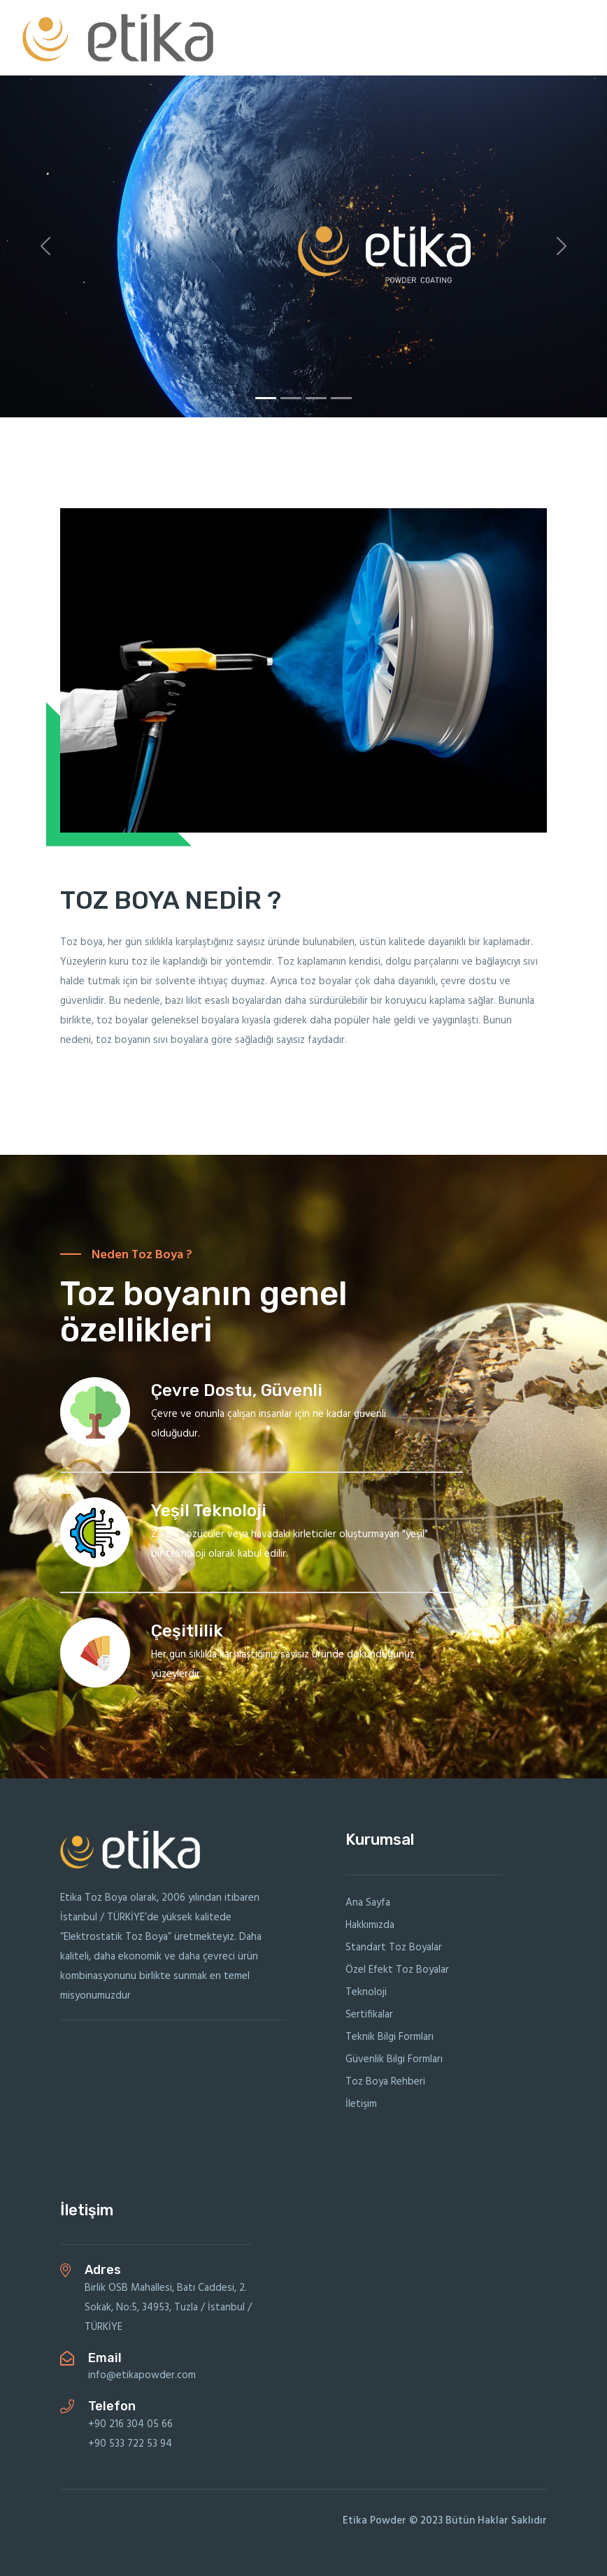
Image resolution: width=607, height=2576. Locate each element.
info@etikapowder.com (142, 2375)
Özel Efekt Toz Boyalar (397, 1970)
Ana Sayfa (367, 1902)
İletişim (361, 2104)
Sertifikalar (369, 2014)
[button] (45, 246)
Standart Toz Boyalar (393, 1947)
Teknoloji (366, 1992)
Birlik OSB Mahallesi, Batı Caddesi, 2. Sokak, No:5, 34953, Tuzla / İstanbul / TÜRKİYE (168, 2308)
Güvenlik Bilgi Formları (394, 2059)
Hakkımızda (369, 1925)
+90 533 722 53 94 (130, 2443)
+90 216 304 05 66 (130, 2424)
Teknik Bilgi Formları (389, 2037)
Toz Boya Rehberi (385, 2081)
